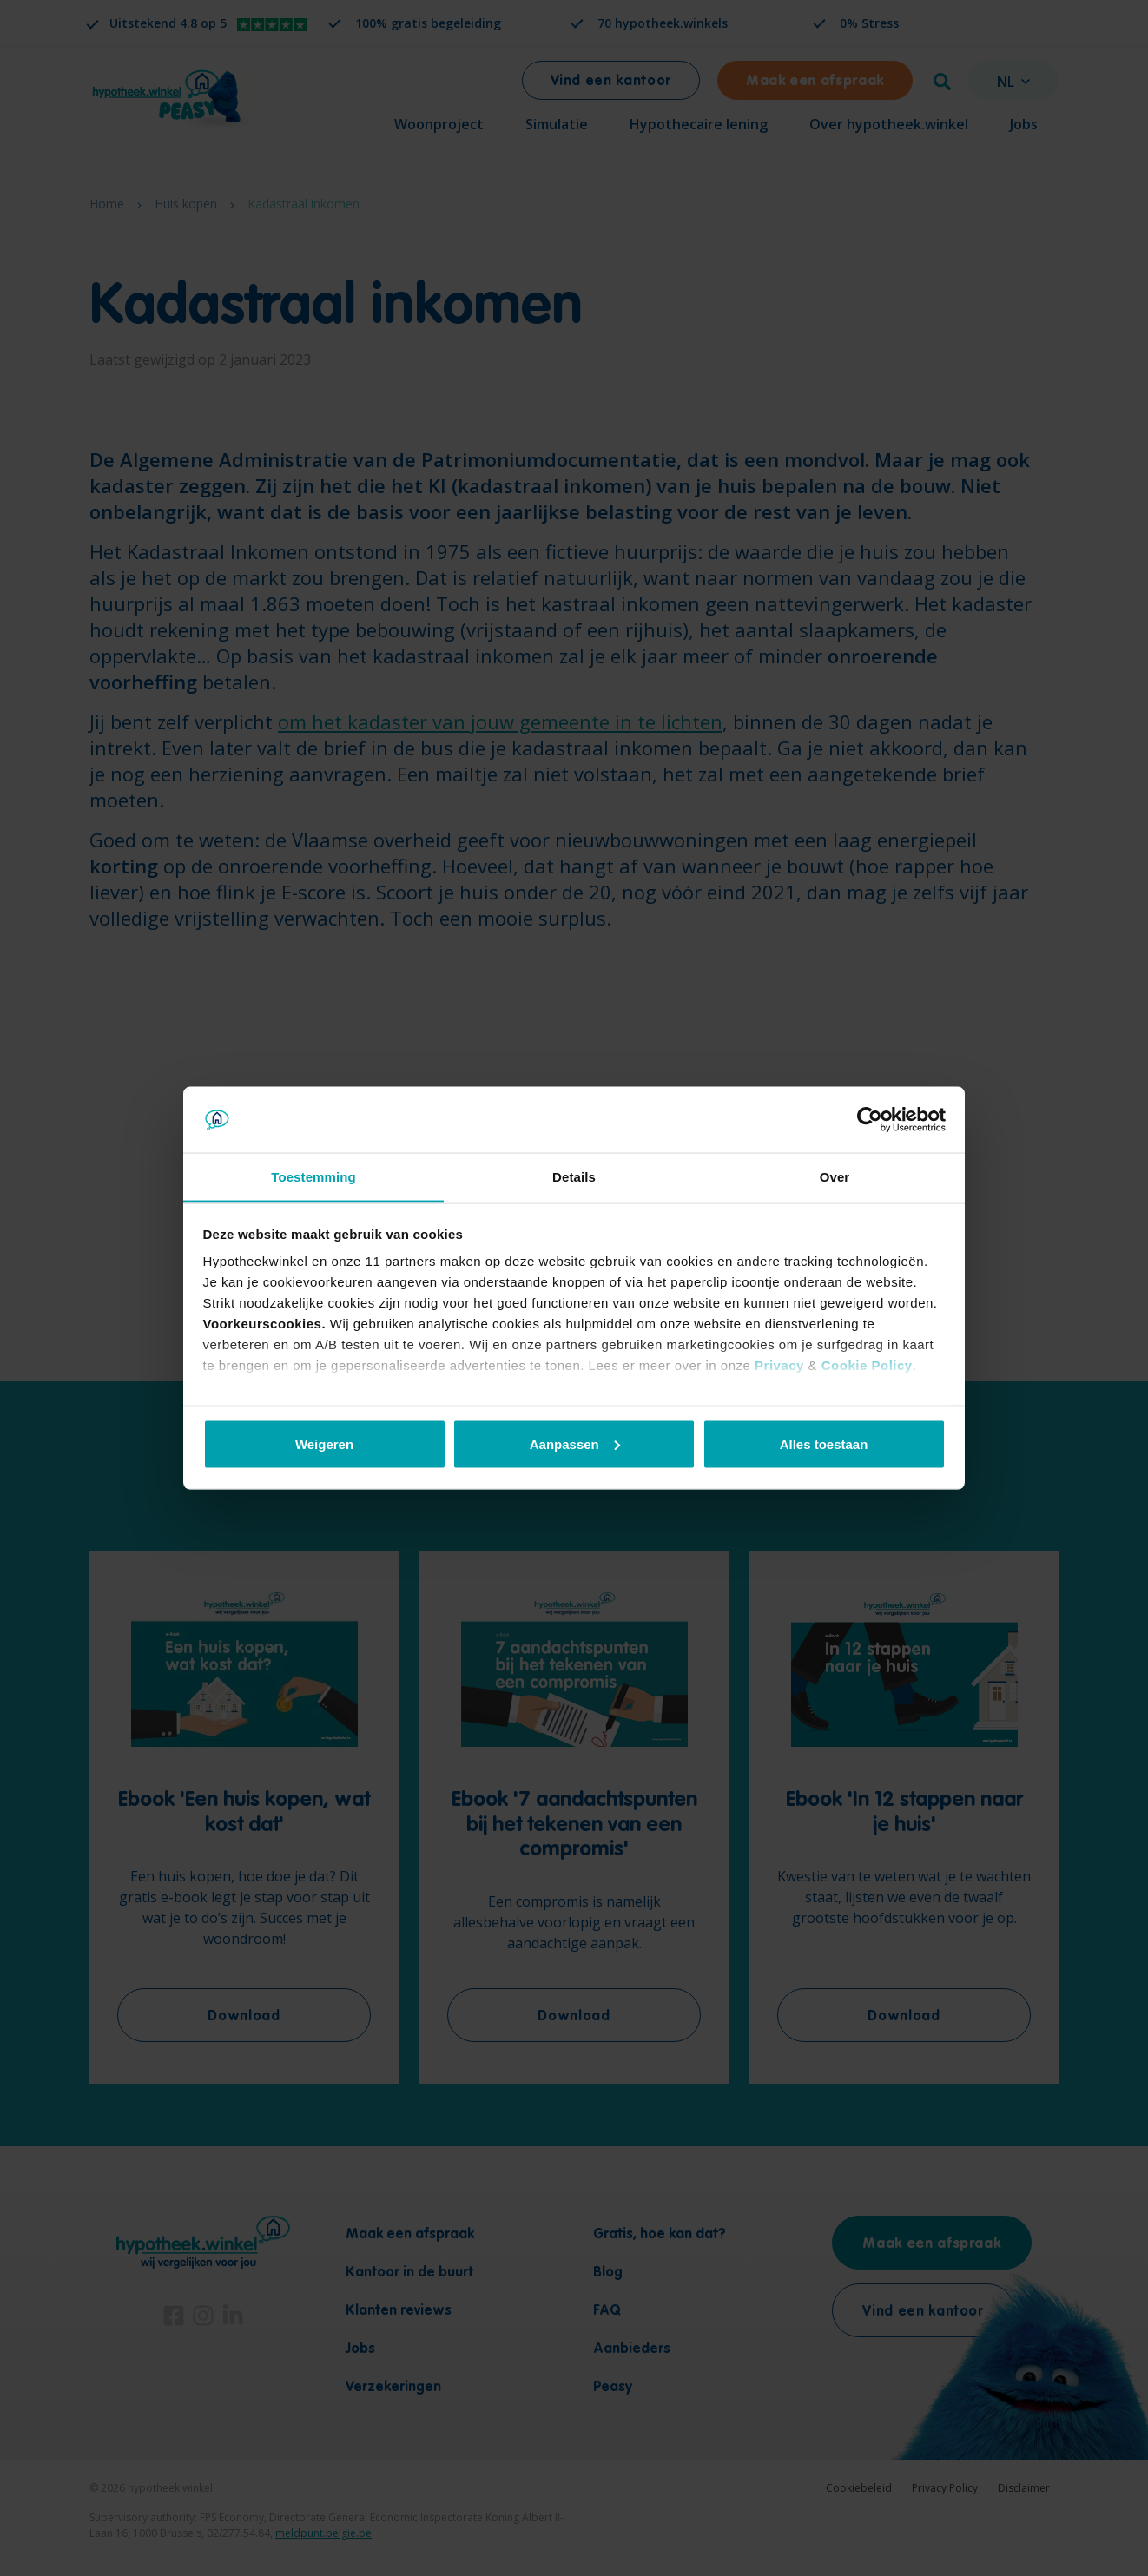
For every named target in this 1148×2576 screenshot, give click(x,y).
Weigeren (324, 1443)
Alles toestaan (824, 1443)
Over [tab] (835, 1176)
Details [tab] (574, 1176)
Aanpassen (575, 1443)
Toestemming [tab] (313, 1176)
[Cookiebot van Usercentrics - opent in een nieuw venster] (870, 1120)
